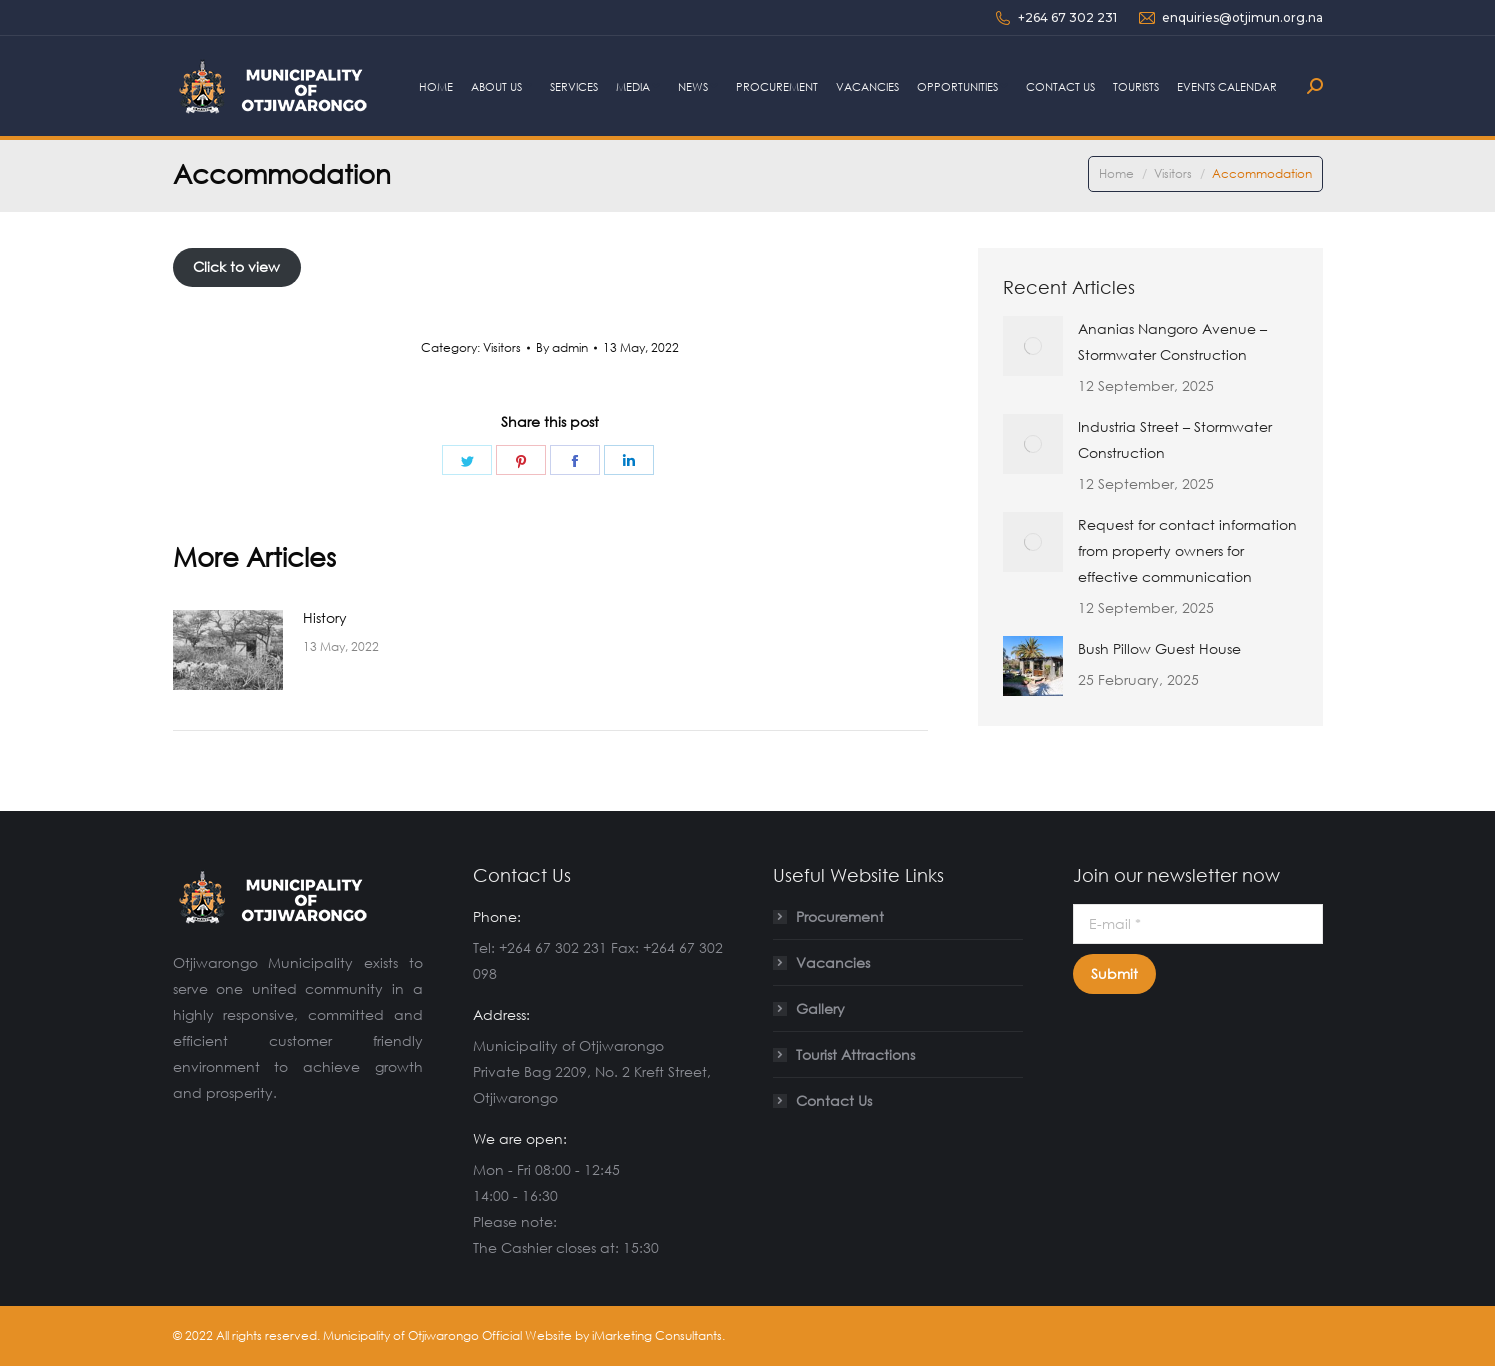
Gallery (820, 1008)
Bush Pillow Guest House (1159, 648)
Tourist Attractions (855, 1054)
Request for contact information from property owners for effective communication (1187, 550)
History (325, 617)
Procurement (840, 916)
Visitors (502, 347)
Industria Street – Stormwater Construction (1175, 439)
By (562, 347)
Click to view (236, 266)
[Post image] (228, 650)
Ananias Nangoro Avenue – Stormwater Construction (1172, 341)
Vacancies (833, 962)
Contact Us (834, 1100)
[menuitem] (436, 86)
